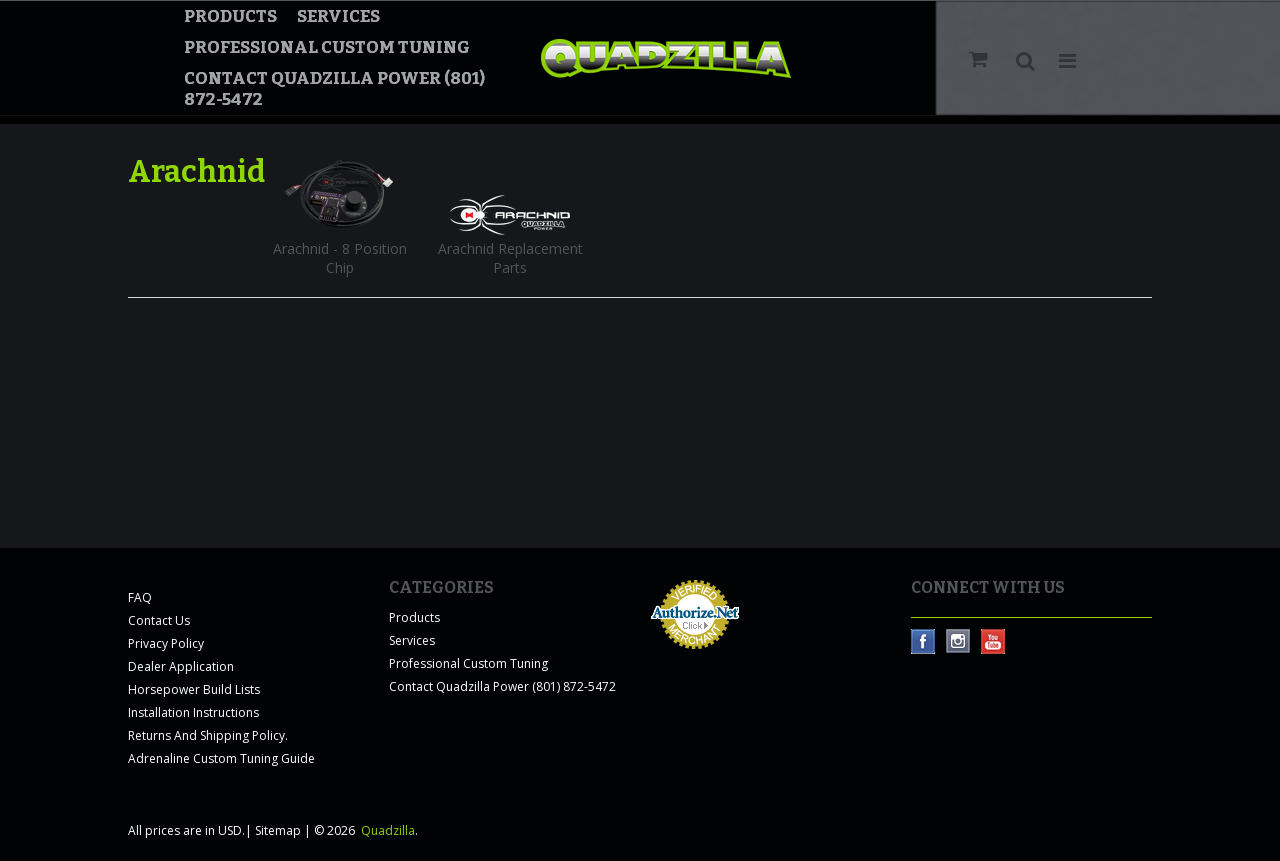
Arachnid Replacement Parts (510, 258)
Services (338, 16)
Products (230, 16)
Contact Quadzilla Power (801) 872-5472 (334, 89)
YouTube (993, 641)
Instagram (958, 641)
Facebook (923, 641)
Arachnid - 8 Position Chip (340, 258)
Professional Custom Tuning (327, 47)
